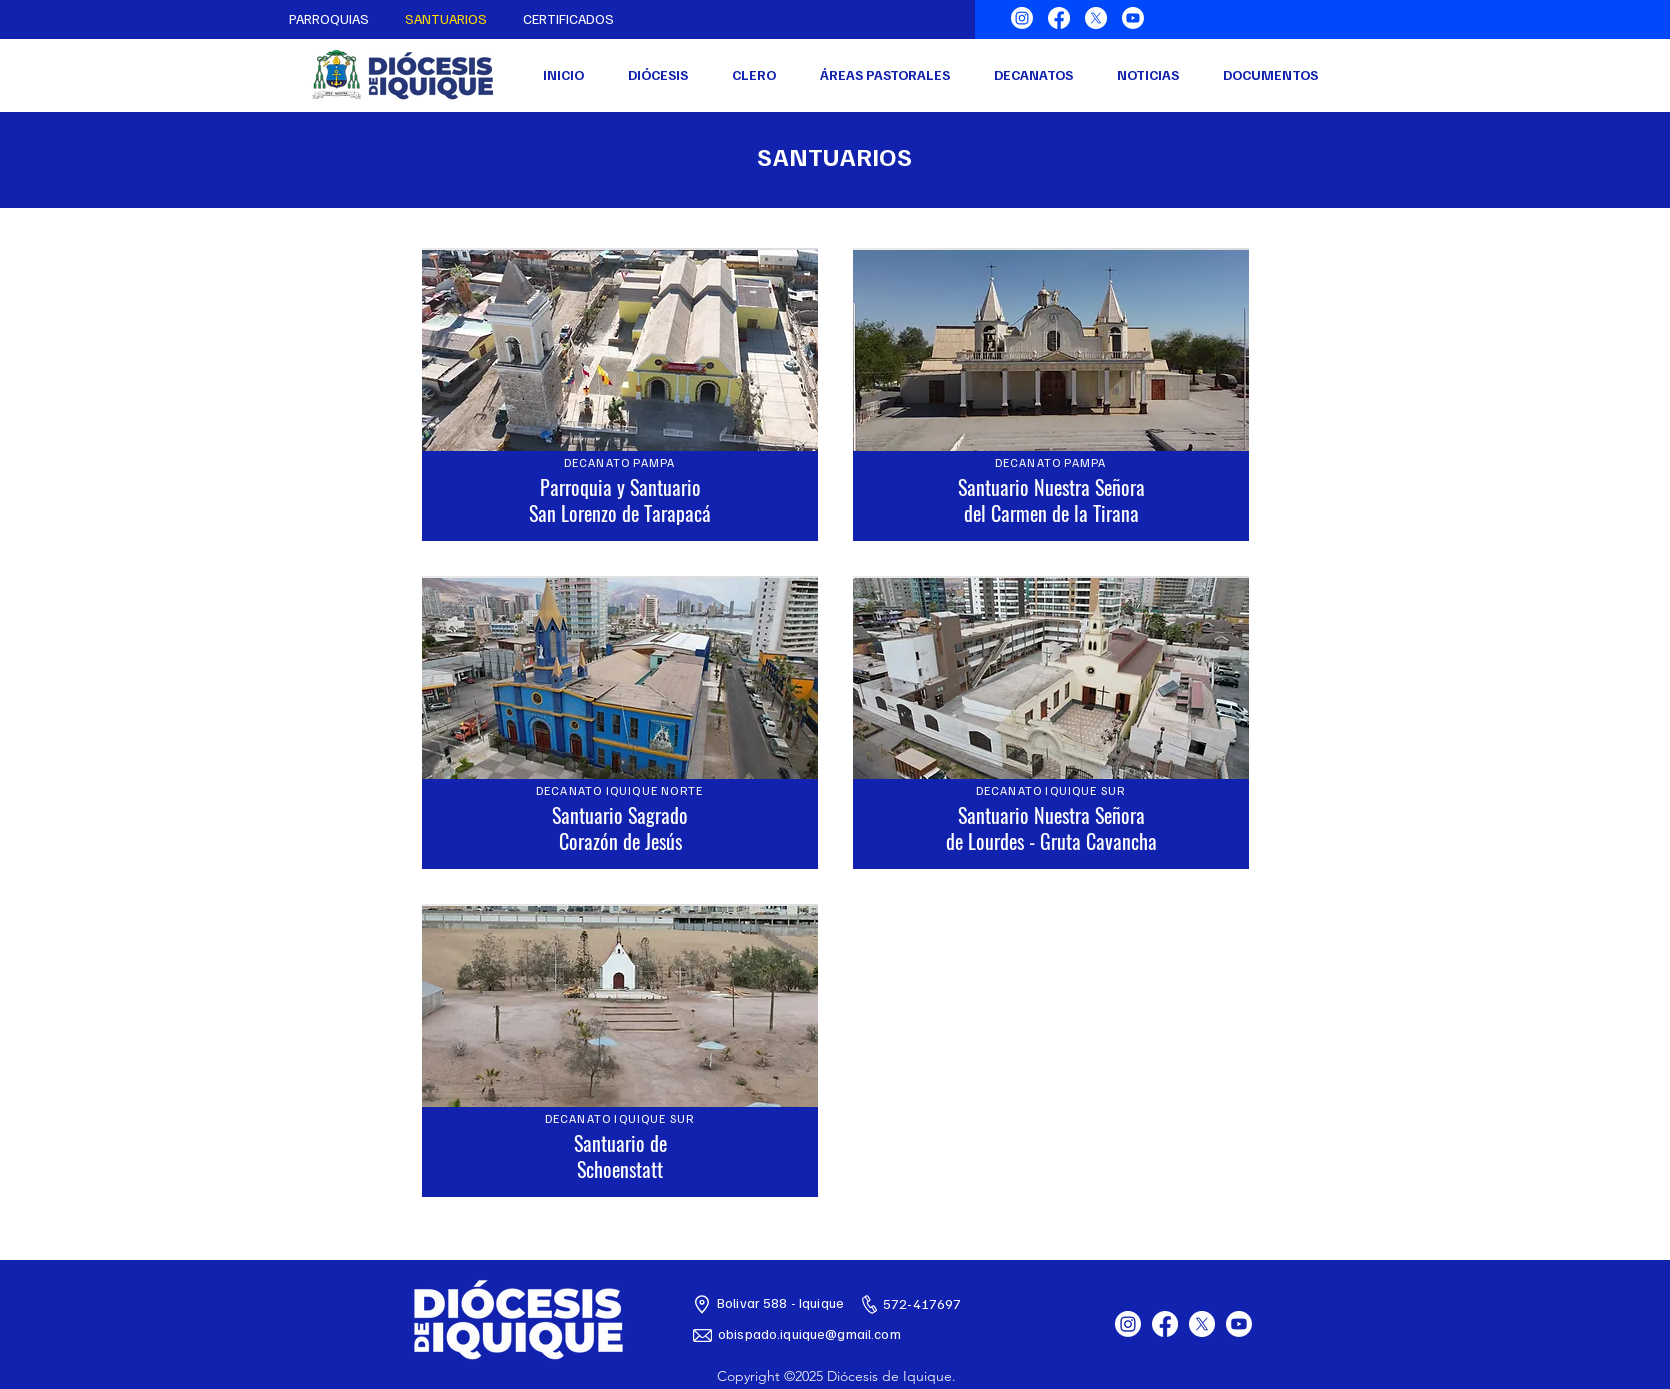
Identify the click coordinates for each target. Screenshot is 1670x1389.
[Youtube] (1133, 18)
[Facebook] (1059, 18)
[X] (1096, 18)
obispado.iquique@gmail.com (809, 1333)
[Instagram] (1022, 18)
